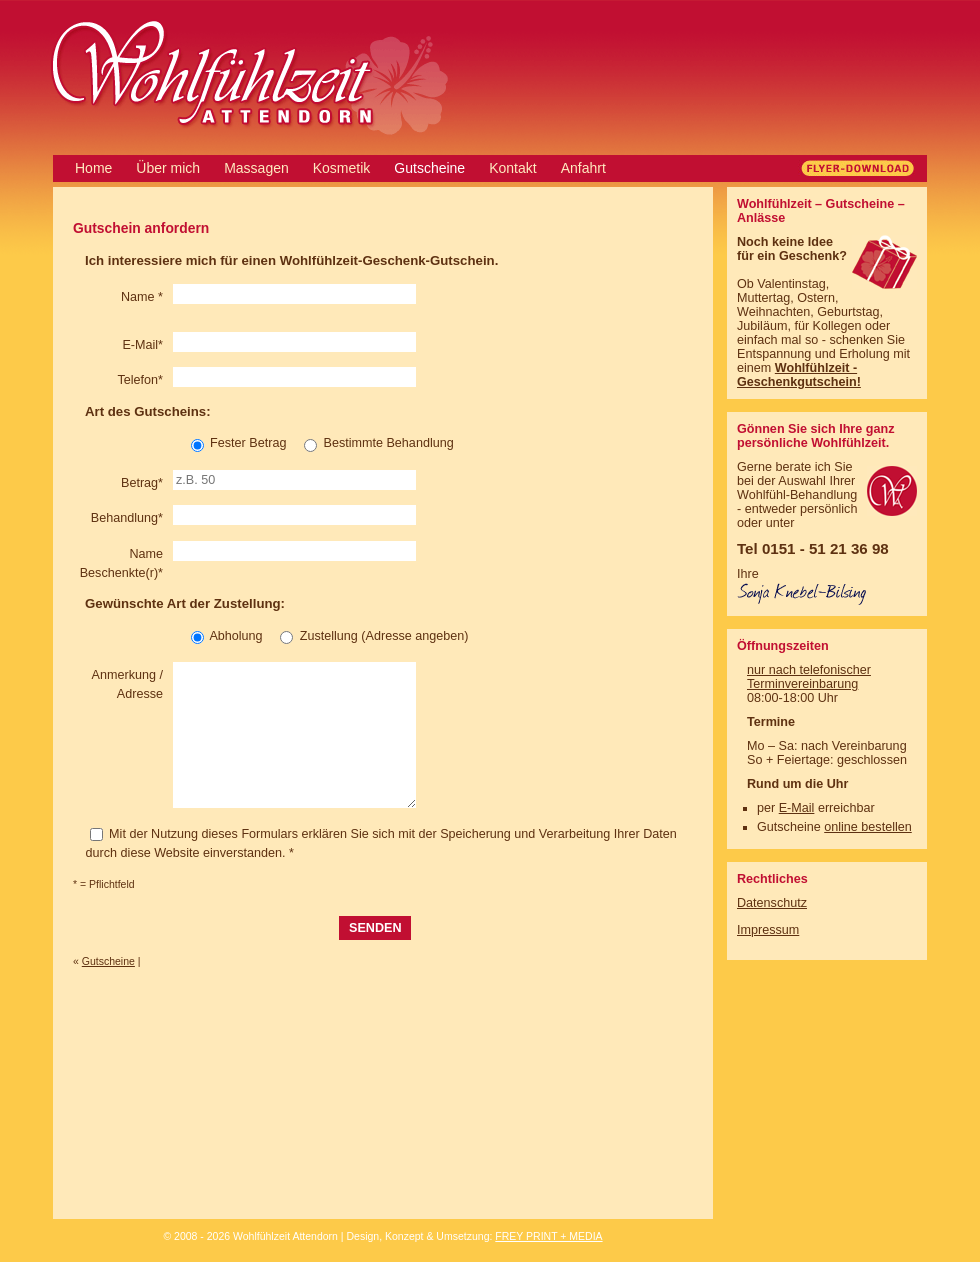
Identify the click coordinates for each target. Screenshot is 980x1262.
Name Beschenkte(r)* (121, 563)
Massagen (256, 168)
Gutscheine (429, 168)
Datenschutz (772, 903)
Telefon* (140, 380)
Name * (142, 297)
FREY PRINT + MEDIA (548, 1236)
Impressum (768, 930)
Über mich (168, 168)
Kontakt (512, 168)
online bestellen (868, 827)
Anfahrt (583, 168)
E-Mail (797, 808)
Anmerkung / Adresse (127, 684)
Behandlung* (127, 518)
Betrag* (142, 483)
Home (93, 168)
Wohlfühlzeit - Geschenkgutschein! (799, 375)
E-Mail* (142, 345)
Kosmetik (342, 168)
